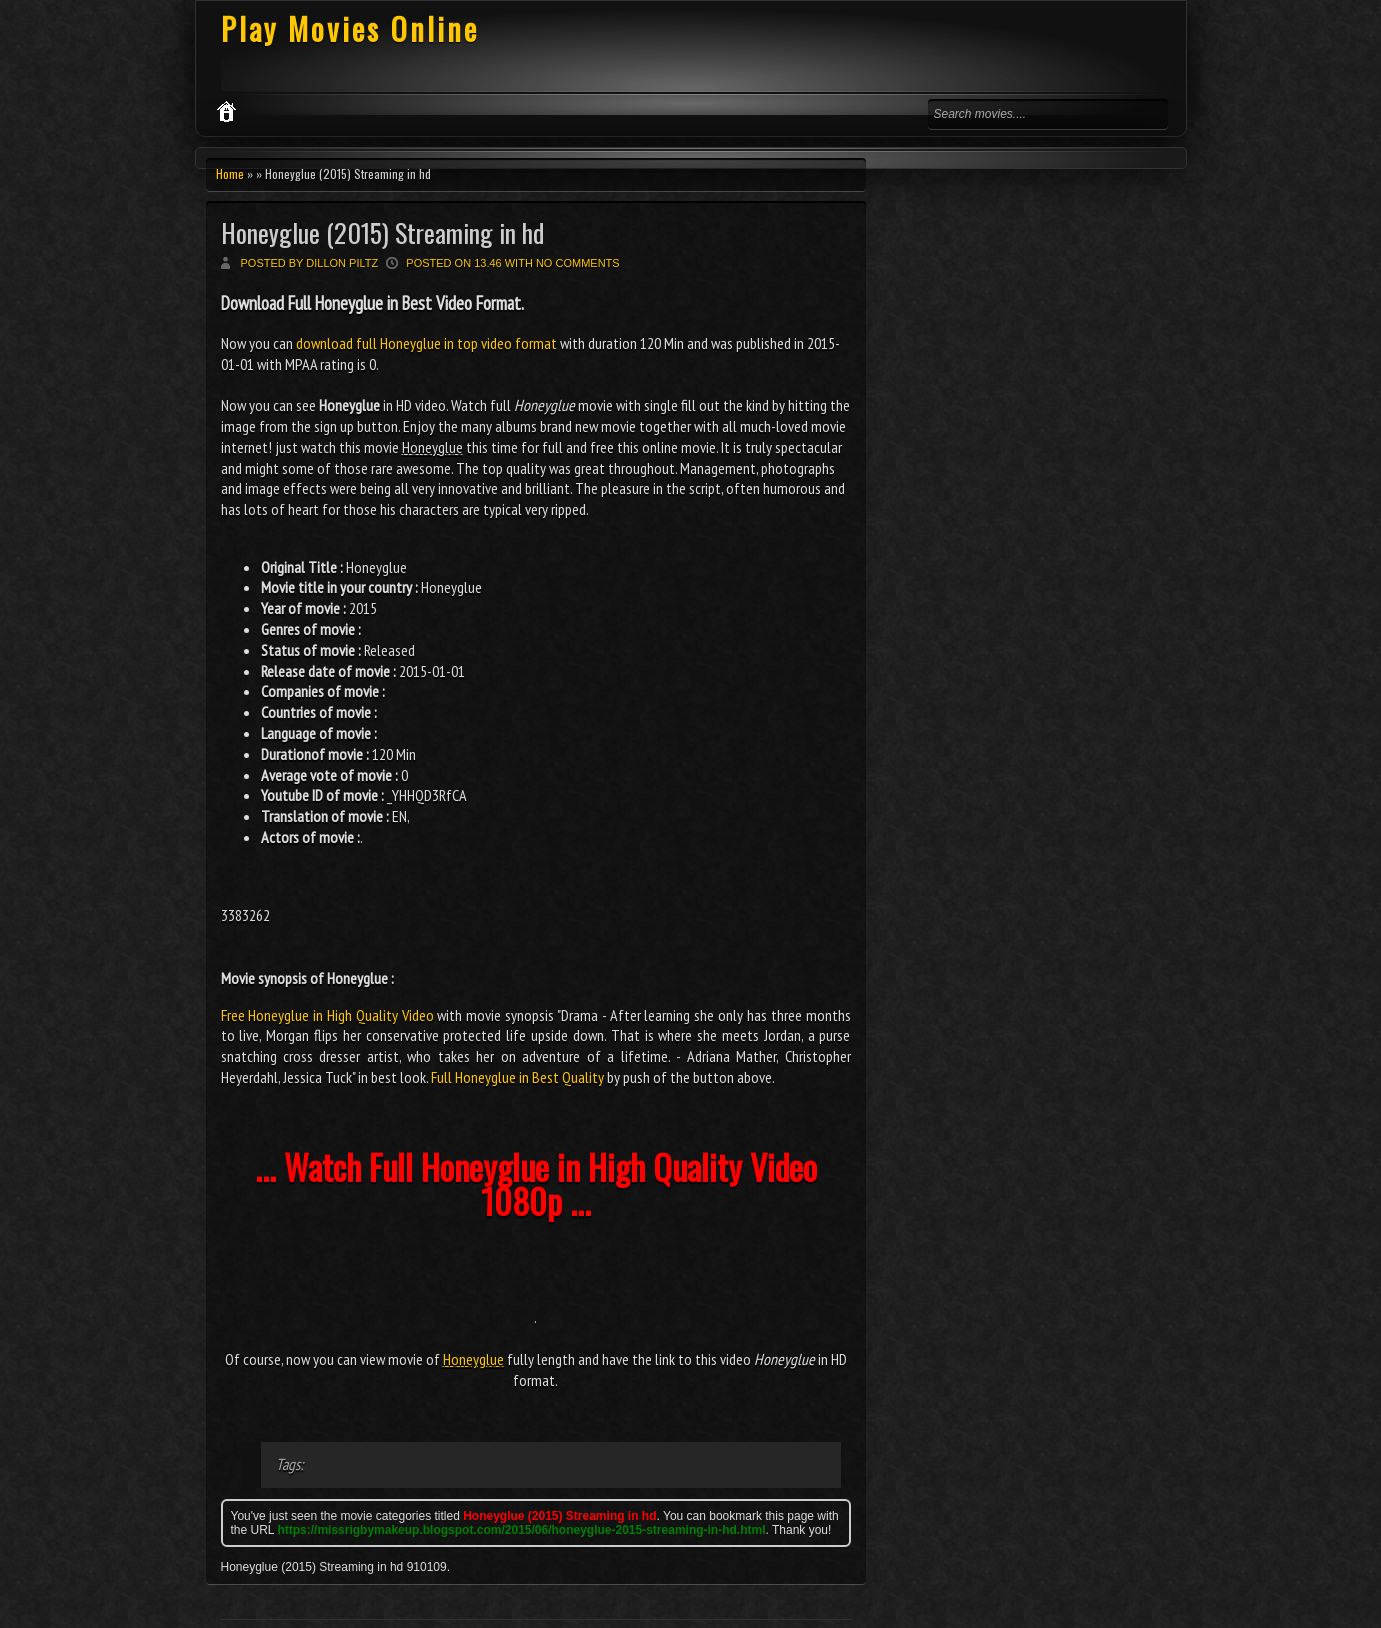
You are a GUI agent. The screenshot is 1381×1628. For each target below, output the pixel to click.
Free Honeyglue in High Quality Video (327, 1015)
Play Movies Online (350, 28)
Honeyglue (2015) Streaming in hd (382, 232)
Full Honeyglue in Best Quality (517, 1077)
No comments (578, 263)
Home (230, 173)
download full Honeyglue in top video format (426, 343)
